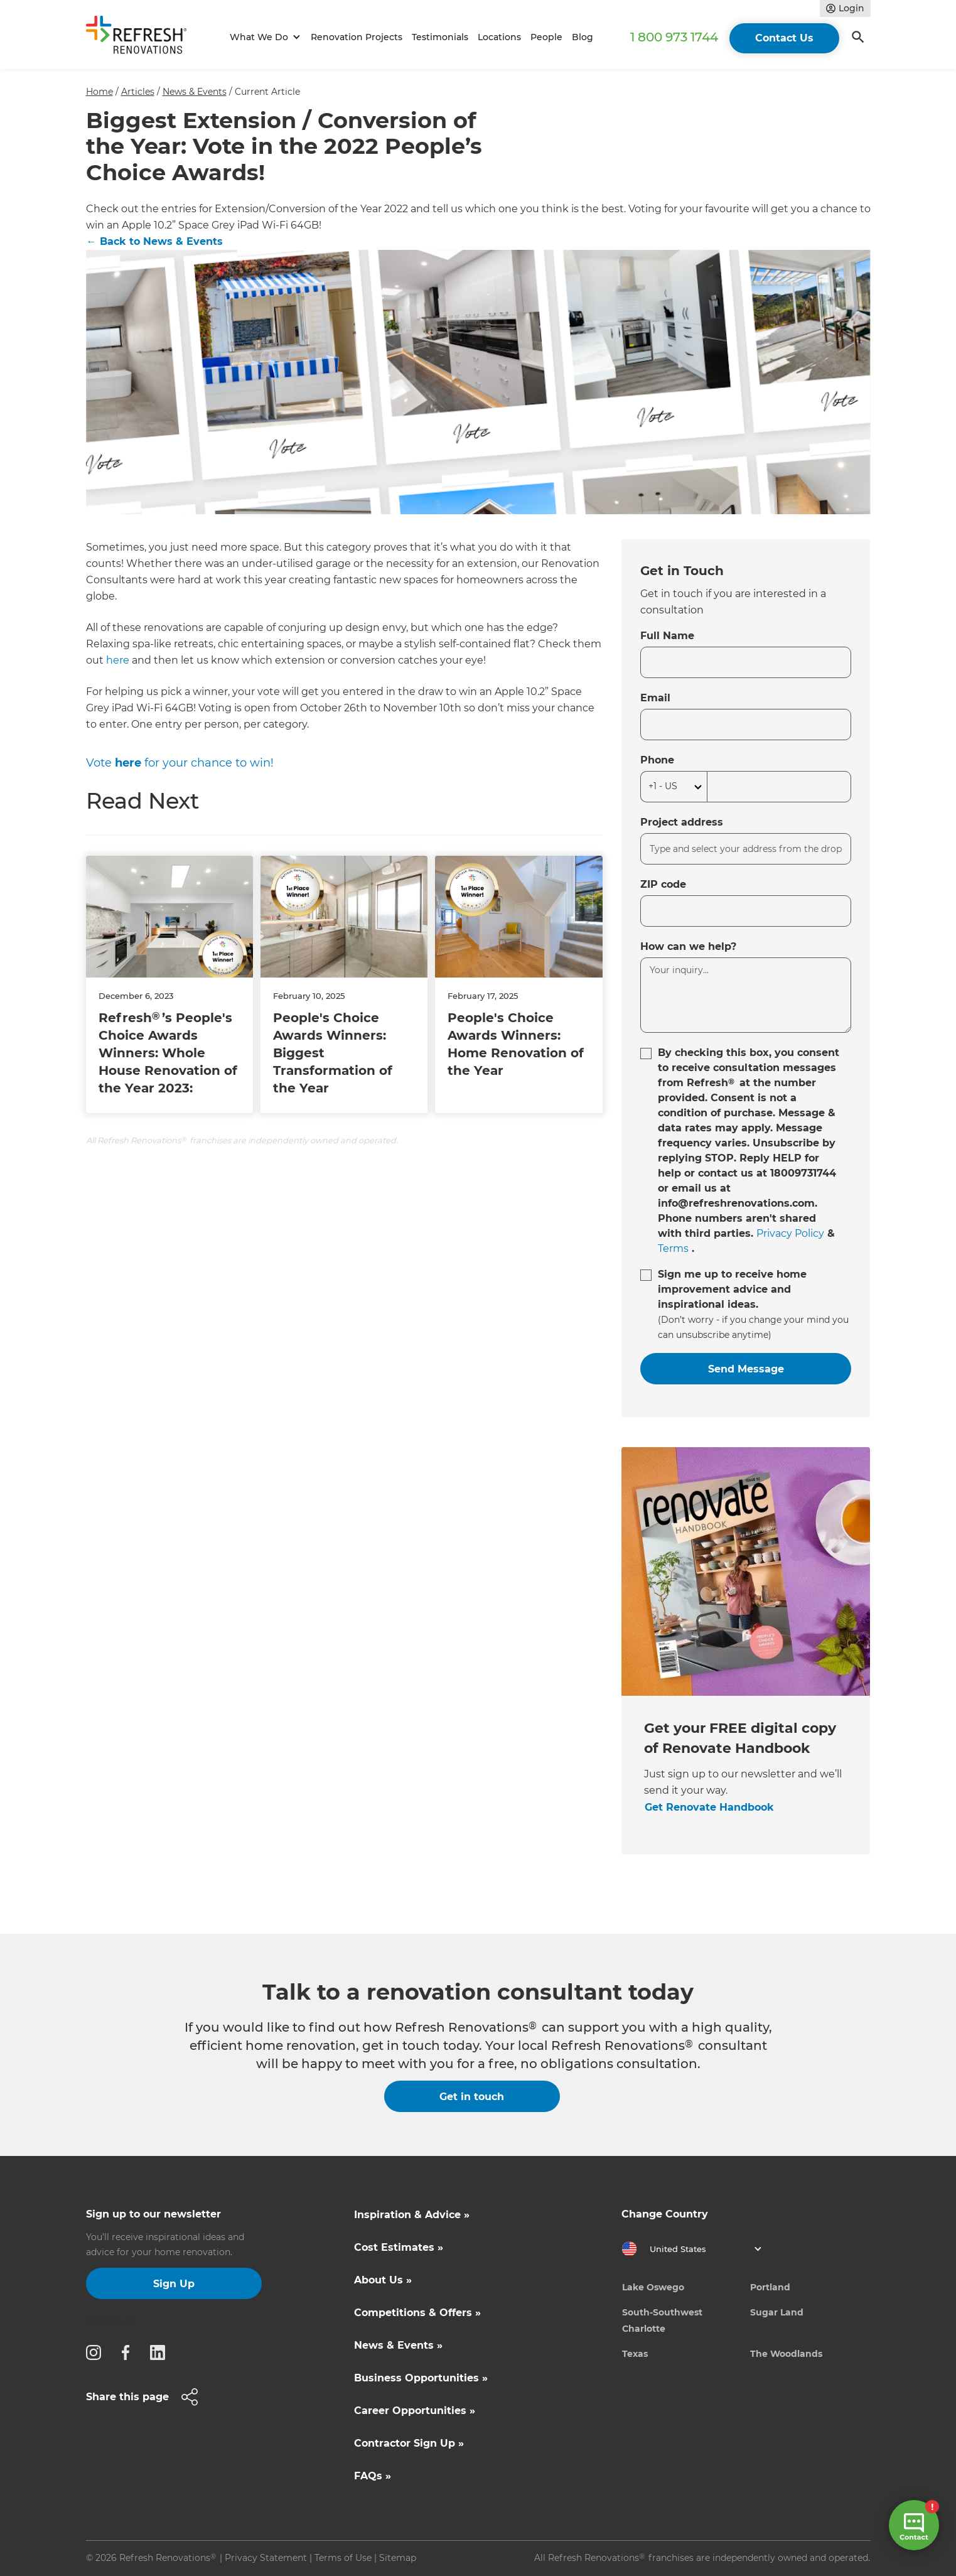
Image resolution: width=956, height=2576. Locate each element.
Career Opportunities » (414, 2411)
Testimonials (440, 37)
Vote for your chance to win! (180, 763)
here (117, 660)
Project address (681, 822)
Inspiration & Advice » (412, 2215)
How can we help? (688, 946)
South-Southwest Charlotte (662, 2320)
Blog (582, 37)
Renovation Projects (356, 37)
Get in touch (471, 2097)
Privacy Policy (790, 1233)
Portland (770, 2287)
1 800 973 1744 (674, 37)
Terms (673, 1248)
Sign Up (174, 2284)
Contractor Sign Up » (409, 2443)
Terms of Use (343, 2557)
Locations (499, 37)
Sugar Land (776, 2312)
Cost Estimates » (398, 2247)
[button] (263, 37)
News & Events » (398, 2345)
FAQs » (372, 2476)
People (546, 37)
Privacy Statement (266, 2557)
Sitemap (397, 2557)
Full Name (667, 636)
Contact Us (784, 38)
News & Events (195, 91)
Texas (635, 2353)
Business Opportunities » (421, 2378)
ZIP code (663, 884)
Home (99, 91)
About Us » (383, 2280)
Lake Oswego (653, 2287)
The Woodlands (786, 2353)
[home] (142, 37)
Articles (137, 91)
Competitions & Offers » (417, 2313)
